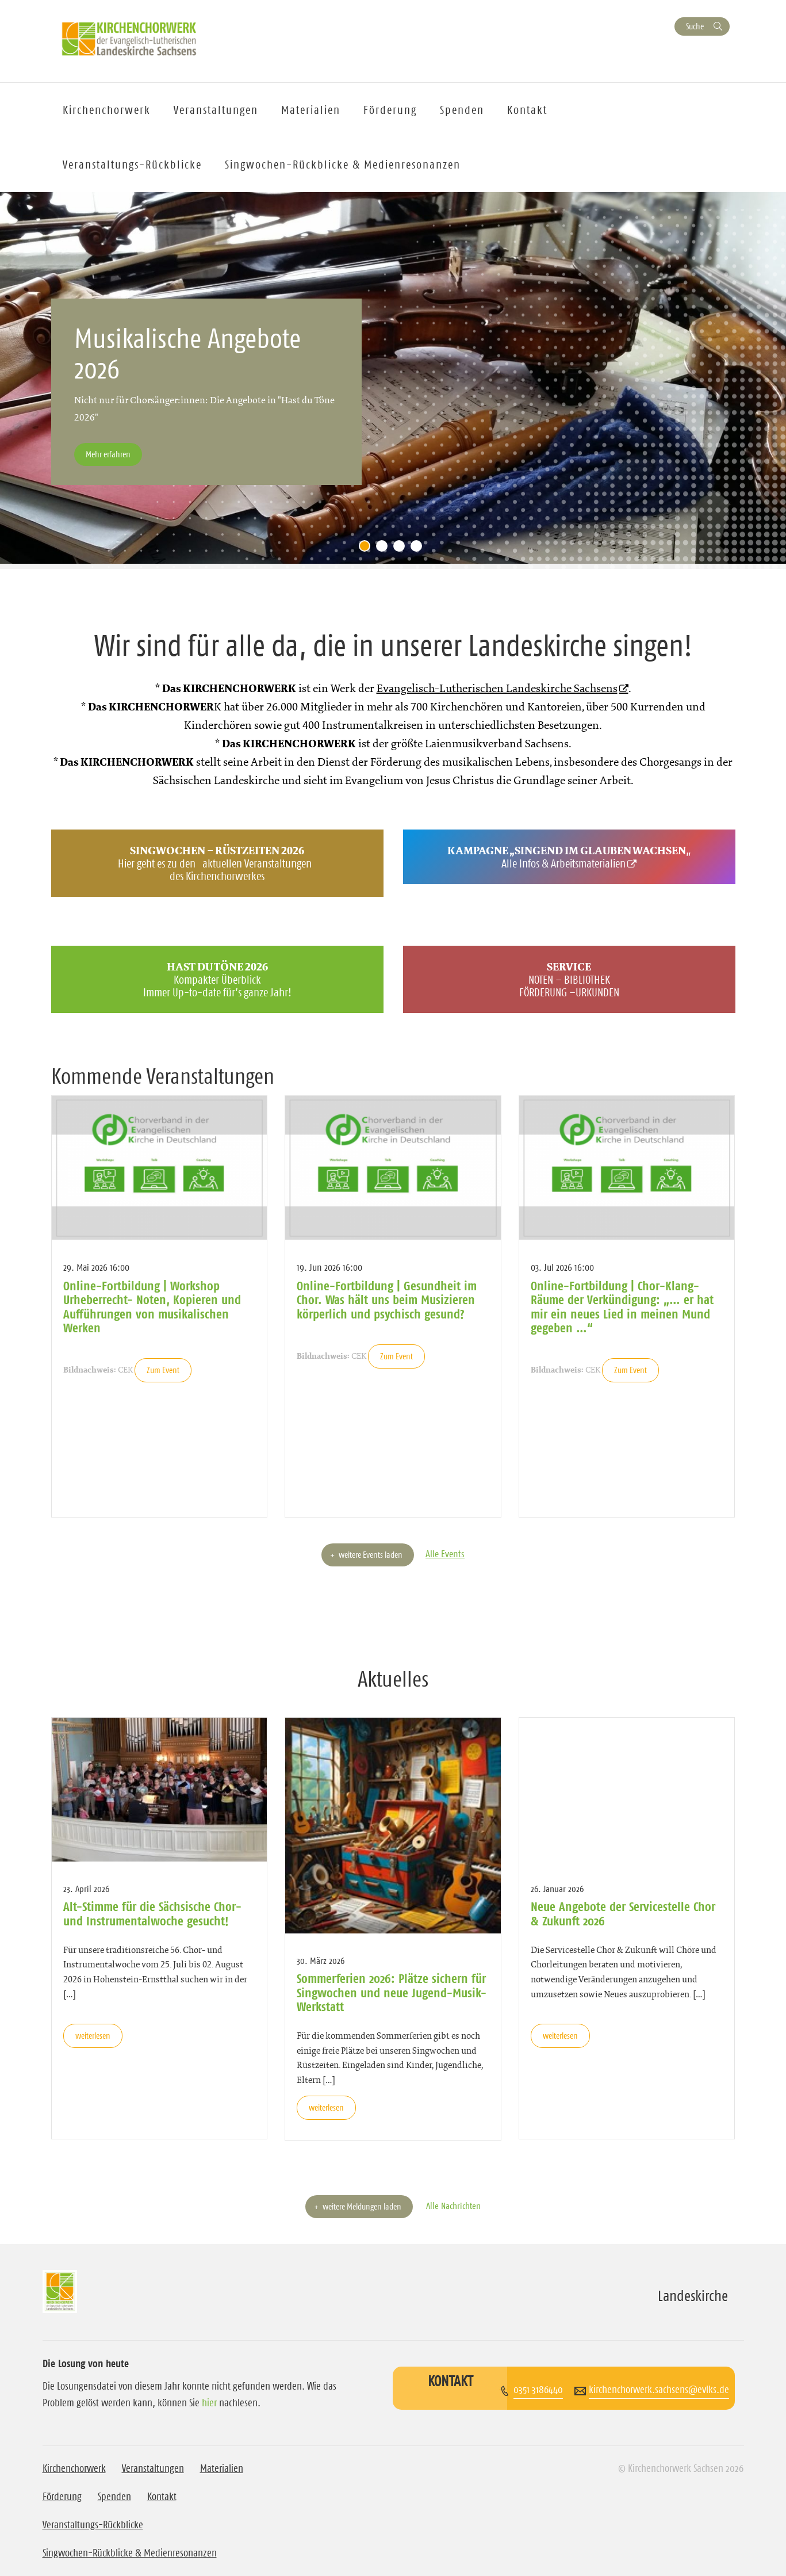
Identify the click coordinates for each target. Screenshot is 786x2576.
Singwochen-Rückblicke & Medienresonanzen (343, 164)
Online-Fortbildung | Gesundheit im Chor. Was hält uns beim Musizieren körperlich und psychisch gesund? (387, 1300)
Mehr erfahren (108, 454)
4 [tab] (419, 548)
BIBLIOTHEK (587, 979)
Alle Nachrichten (453, 2205)
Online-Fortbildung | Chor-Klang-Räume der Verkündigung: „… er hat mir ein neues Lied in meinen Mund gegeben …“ (622, 1307)
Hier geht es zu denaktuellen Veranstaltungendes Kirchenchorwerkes (217, 863)
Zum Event (163, 1370)
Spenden (462, 110)
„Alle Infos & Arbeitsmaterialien (569, 857)
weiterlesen (92, 2035)
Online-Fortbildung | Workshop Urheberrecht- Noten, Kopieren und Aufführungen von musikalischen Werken (152, 1307)
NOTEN (540, 979)
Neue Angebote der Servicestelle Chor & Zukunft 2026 (623, 1913)
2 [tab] (384, 548)
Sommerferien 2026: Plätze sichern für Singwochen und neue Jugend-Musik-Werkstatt (391, 1992)
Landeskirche (693, 2296)
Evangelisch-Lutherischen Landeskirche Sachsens (497, 688)
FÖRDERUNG (543, 992)
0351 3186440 (538, 2389)
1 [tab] (367, 548)
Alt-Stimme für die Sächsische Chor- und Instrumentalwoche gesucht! (152, 1913)
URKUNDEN (597, 992)
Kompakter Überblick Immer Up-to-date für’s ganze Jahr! (217, 979)
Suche (695, 26)
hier (209, 2403)
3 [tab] (402, 548)
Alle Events (445, 1553)
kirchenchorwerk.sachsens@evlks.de (659, 2389)
